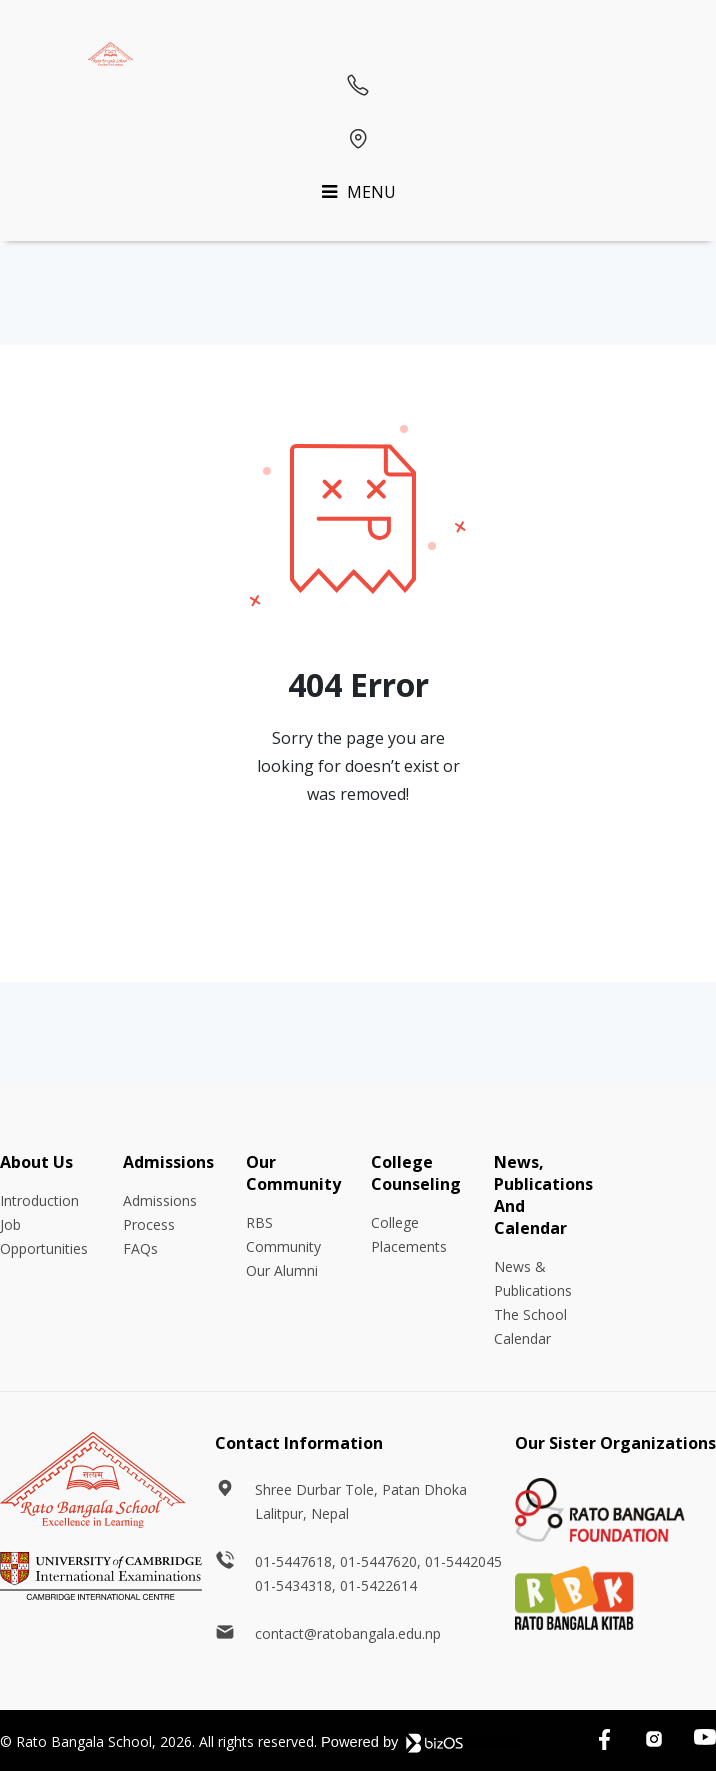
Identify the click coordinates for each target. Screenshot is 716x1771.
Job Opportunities (44, 1236)
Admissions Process (160, 1212)
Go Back (358, 875)
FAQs (140, 1248)
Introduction (39, 1200)
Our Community (293, 1173)
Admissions (168, 1162)
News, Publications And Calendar (543, 1195)
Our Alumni (282, 1270)
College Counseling (416, 1173)
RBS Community (283, 1234)
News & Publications (533, 1278)
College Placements (409, 1234)
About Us (36, 1162)
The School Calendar (530, 1326)
